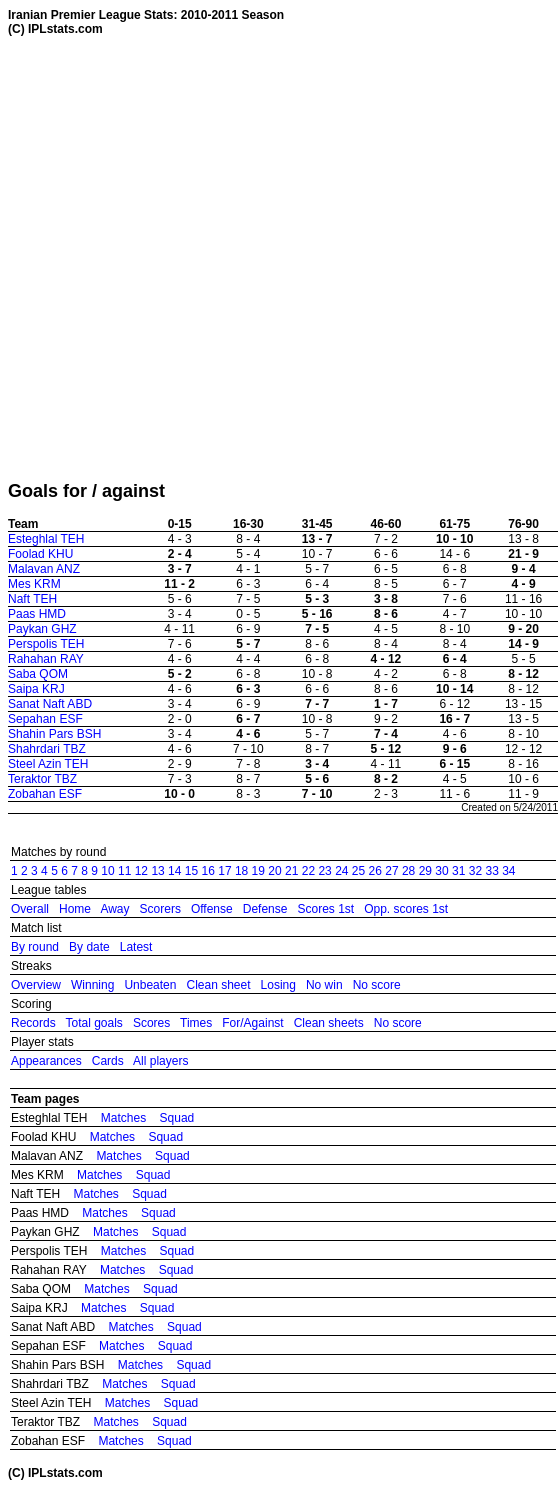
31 (458, 871)
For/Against (252, 1023)
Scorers (160, 909)
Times (196, 1023)
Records (33, 1023)
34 (508, 871)
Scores (151, 1023)
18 (241, 871)
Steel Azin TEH (48, 764)
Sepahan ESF (45, 719)
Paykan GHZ (42, 629)
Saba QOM (38, 674)
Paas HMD (37, 614)
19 (258, 871)
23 (324, 871)
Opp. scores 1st (406, 909)
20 (274, 871)
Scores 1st (325, 909)
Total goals (93, 1023)
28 (408, 871)
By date (89, 947)
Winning (92, 985)
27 (391, 871)
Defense (265, 909)
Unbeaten (150, 985)
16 (208, 871)
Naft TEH (32, 599)
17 (224, 871)
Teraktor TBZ (42, 779)
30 (441, 871)
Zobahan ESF (45, 794)
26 (375, 871)
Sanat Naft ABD (50, 704)
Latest (136, 947)
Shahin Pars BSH (54, 734)
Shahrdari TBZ (47, 749)
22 (308, 871)
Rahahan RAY (46, 659)
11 (124, 871)
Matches (123, 1118)
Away (114, 909)
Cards (108, 1061)
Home (75, 909)
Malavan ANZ (44, 569)
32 (475, 871)
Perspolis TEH (46, 644)
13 (157, 871)
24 (341, 871)
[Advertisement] (208, 258)
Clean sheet (218, 985)
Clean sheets (329, 1023)
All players (160, 1061)
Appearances (46, 1061)
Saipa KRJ (36, 689)
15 (191, 871)
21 (291, 871)
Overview (36, 985)
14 (174, 871)
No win (324, 985)
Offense (212, 909)
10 (107, 871)
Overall (30, 909)
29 (425, 871)
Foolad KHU (40, 554)
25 (358, 871)
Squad (177, 1118)
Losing (278, 985)
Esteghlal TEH (46, 539)
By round (35, 947)
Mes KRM (34, 584)
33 (491, 871)
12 (141, 871)
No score (377, 985)
